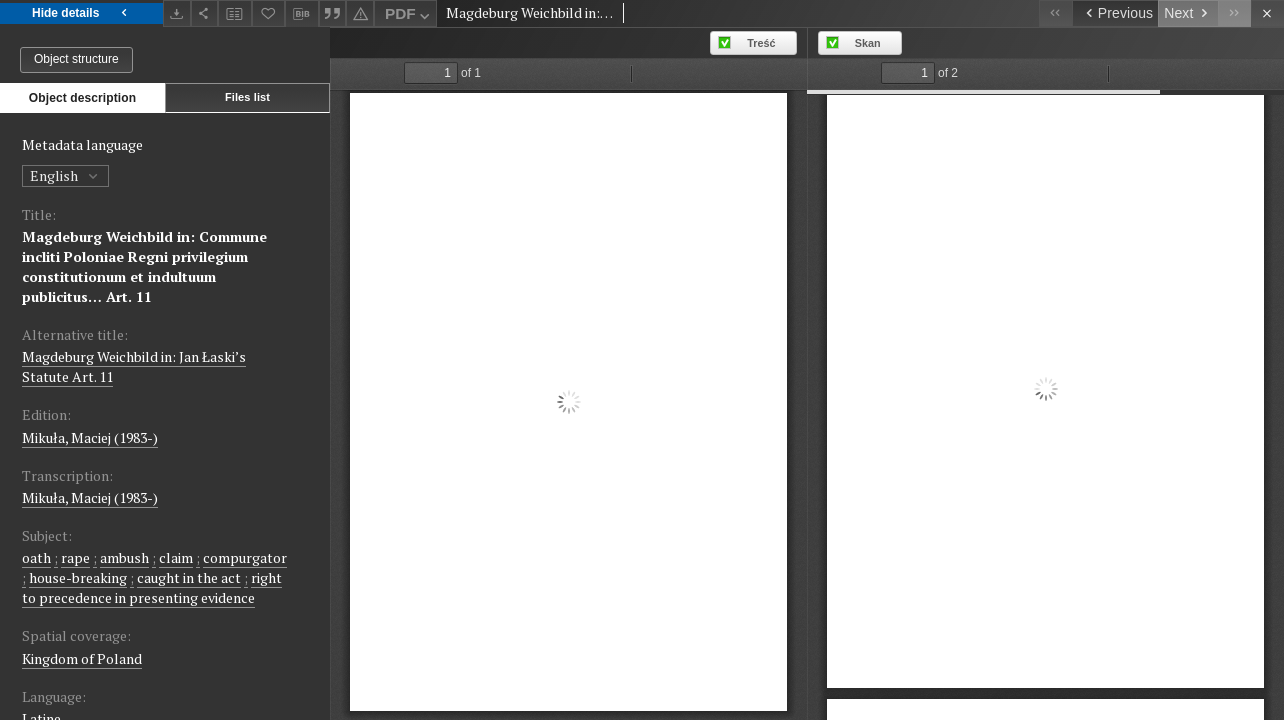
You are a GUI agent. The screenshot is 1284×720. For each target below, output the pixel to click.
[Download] (177, 13)
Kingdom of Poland (82, 658)
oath (36, 557)
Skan (868, 43)
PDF (409, 16)
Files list (247, 97)
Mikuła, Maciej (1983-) (90, 437)
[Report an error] (360, 13)
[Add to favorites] (269, 13)
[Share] (205, 13)
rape (75, 557)
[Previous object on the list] (1115, 13)
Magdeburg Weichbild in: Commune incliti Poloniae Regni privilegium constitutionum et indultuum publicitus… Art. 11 (144, 266)
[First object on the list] (1055, 13)
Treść (761, 43)
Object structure (76, 59)
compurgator (245, 557)
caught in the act (189, 577)
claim (176, 557)
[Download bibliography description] (302, 14)
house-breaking (78, 577)
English (65, 175)
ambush (124, 557)
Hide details (81, 13)
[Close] (1267, 13)
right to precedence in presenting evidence (152, 587)
